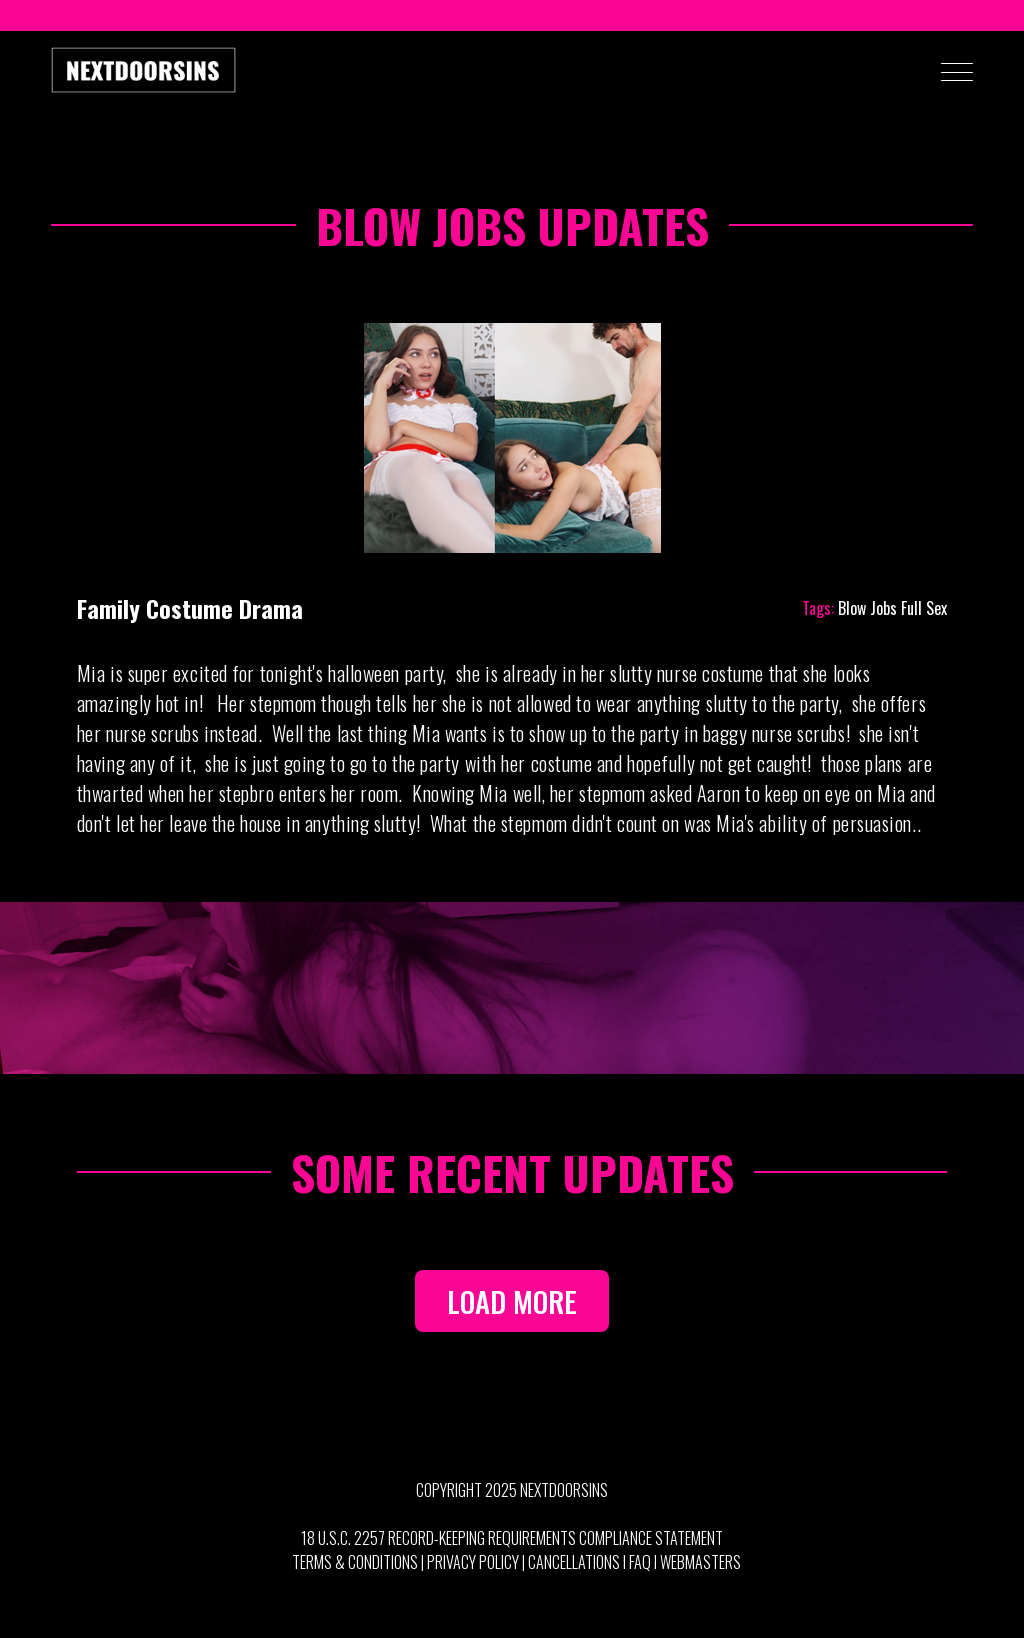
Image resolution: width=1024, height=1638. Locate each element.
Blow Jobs (867, 608)
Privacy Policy (473, 1562)
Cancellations (574, 1562)
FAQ (640, 1562)
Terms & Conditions (355, 1562)
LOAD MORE (512, 1301)
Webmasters (700, 1562)
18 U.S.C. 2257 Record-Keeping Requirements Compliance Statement (512, 1538)
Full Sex (924, 608)
